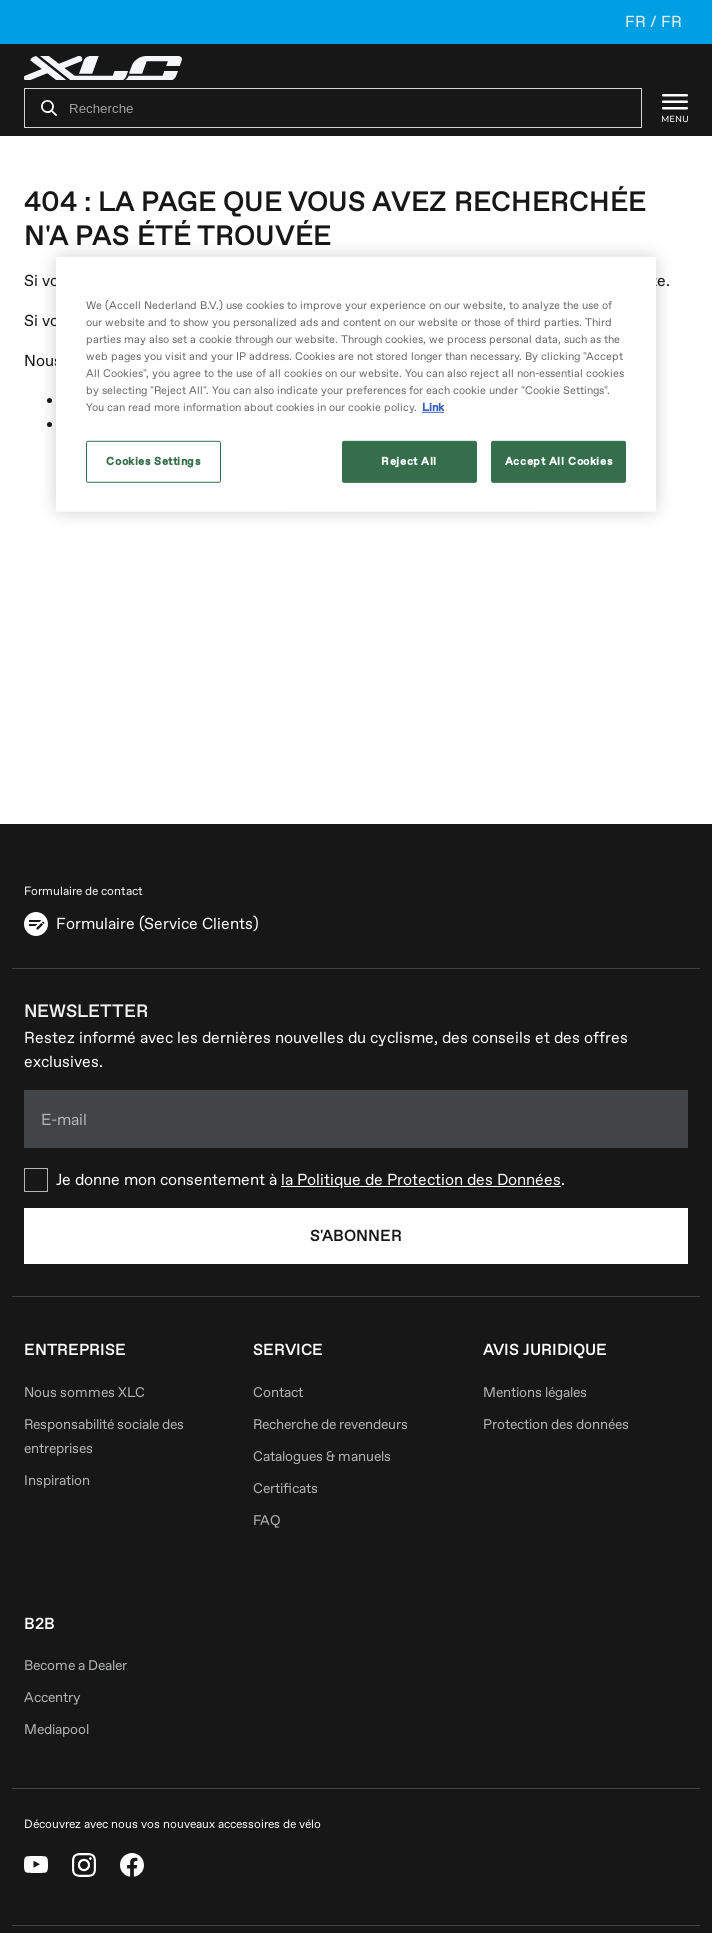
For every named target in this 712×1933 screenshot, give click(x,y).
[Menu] (665, 108)
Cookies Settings (153, 461)
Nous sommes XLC (84, 1392)
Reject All (409, 461)
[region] (356, 384)
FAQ (267, 1520)
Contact (278, 1392)
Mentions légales (535, 1392)
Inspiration (57, 1480)
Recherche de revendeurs (330, 1424)
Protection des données (556, 1424)
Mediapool (56, 1729)
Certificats (285, 1488)
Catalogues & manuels (322, 1456)
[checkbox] (356, 1180)
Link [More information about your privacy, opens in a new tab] (433, 407)
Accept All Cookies (558, 461)
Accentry (52, 1697)
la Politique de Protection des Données (421, 1180)
